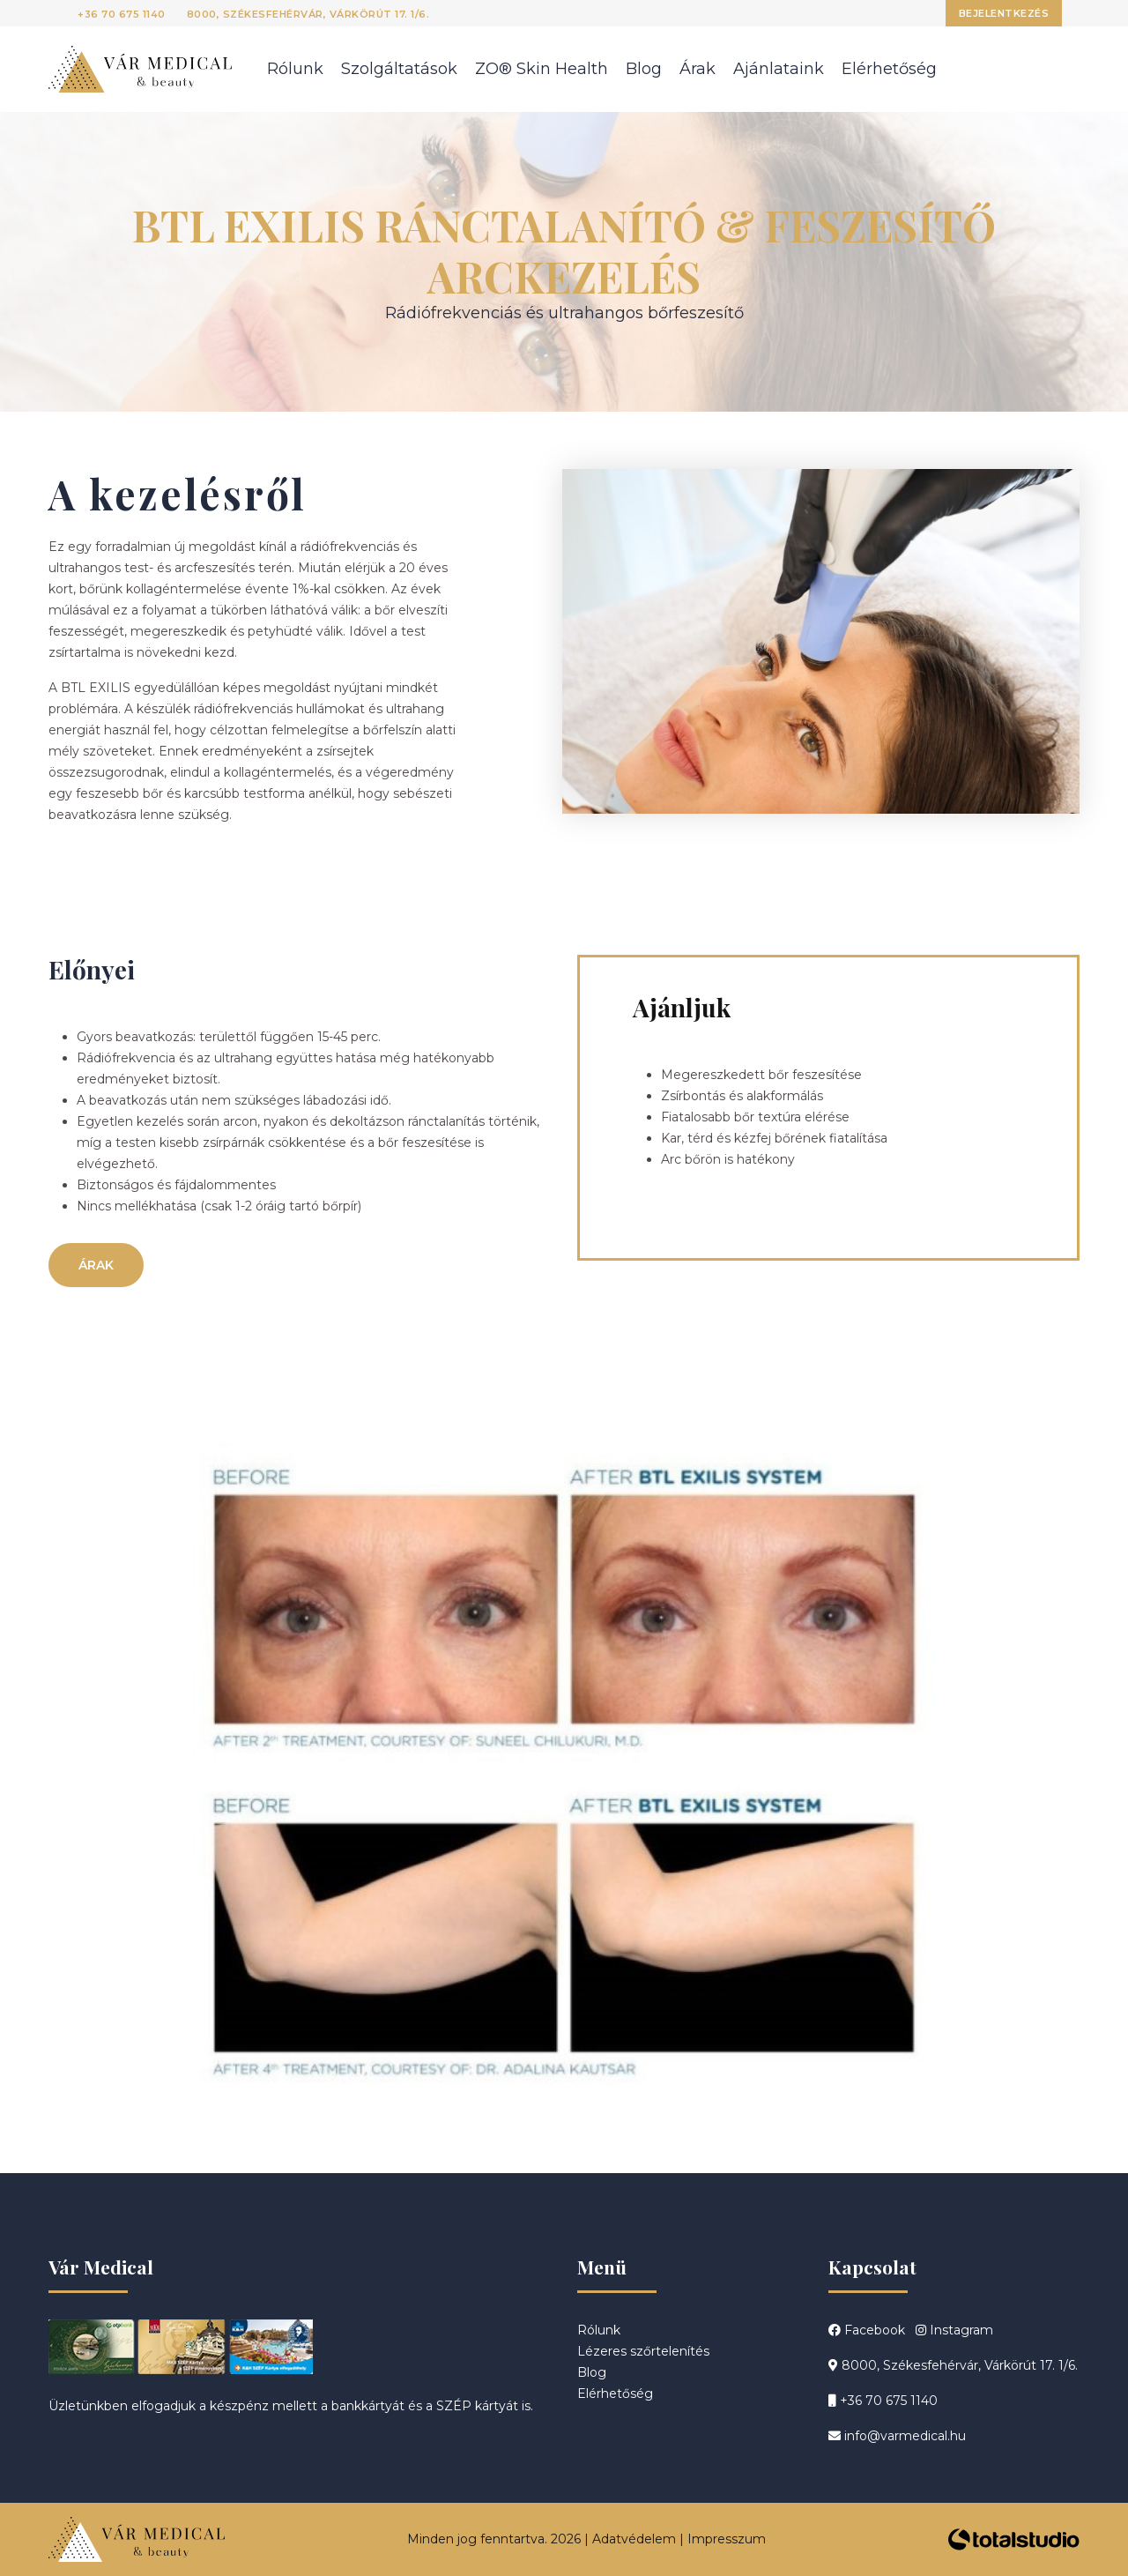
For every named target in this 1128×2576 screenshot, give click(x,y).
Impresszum (726, 2539)
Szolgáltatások (399, 68)
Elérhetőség (889, 68)
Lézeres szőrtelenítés (643, 2351)
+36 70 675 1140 (122, 14)
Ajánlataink (778, 68)
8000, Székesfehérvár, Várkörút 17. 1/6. (308, 14)
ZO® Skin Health (541, 68)
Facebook (866, 2330)
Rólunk (295, 68)
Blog (644, 68)
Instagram (954, 2330)
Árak (697, 68)
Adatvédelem (634, 2539)
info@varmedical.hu (897, 2436)
